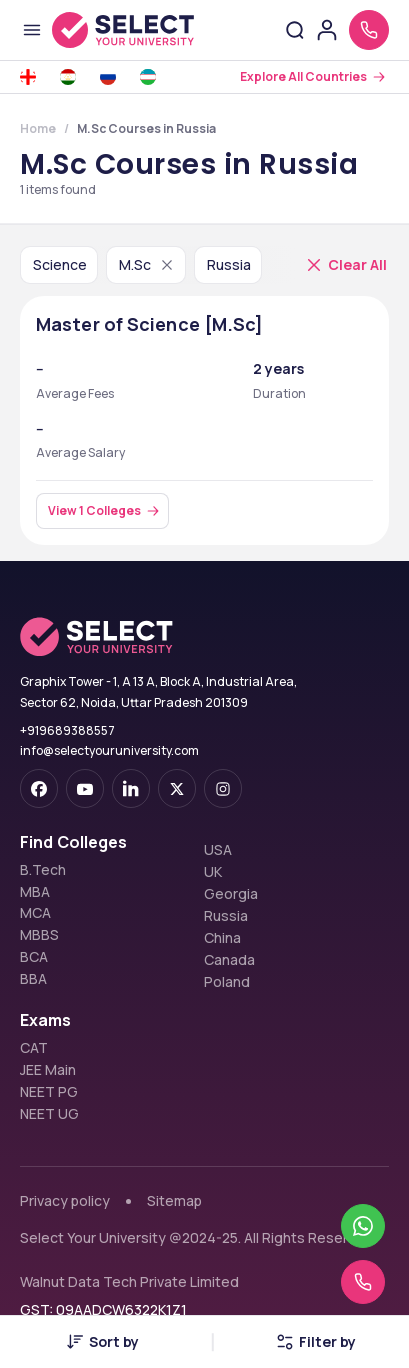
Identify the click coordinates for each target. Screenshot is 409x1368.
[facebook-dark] (39, 788)
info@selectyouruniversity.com (109, 750)
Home (38, 128)
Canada (229, 960)
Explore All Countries (303, 76)
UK (213, 872)
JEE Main (48, 1070)
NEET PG (49, 1092)
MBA (35, 892)
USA (218, 850)
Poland (227, 982)
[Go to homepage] (123, 30)
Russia (226, 916)
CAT (34, 1048)
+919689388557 (67, 730)
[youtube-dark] (85, 788)
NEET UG (49, 1114)
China (222, 938)
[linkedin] (131, 788)
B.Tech (43, 870)
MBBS (39, 935)
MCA (35, 913)
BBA (33, 979)
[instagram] (223, 788)
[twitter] (177, 788)
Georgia (231, 894)
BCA (34, 957)
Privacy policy (65, 1200)
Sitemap (174, 1200)
